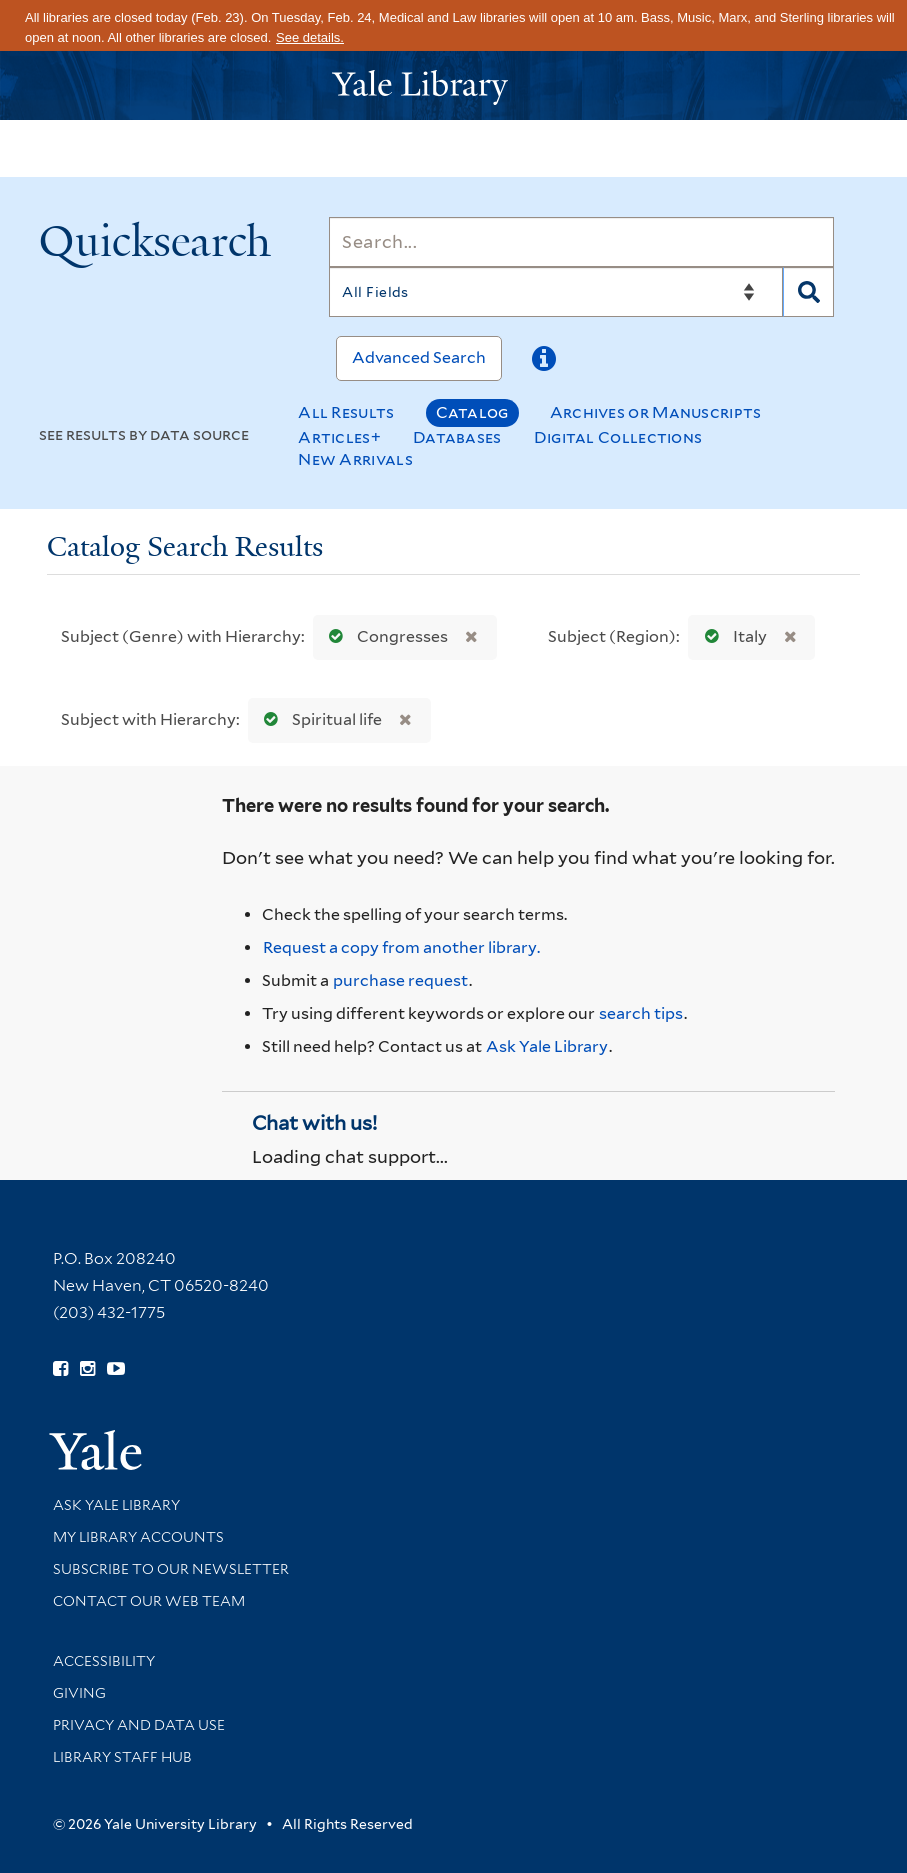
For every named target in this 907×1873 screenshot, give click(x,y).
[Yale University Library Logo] (454, 85)
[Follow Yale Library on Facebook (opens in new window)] (60, 1369)
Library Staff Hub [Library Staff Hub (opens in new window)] (122, 1757)
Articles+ (339, 437)
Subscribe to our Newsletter (171, 1569)
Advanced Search (419, 357)
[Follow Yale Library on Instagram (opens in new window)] (87, 1369)
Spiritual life (318, 719)
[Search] (581, 242)
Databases (457, 437)
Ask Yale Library (547, 1046)
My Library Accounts (138, 1537)
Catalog (472, 412)
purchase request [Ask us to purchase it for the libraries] (400, 980)
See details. (310, 37)
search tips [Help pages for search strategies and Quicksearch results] (641, 1013)
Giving (79, 1693)
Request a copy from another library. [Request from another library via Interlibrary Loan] (401, 947)
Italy (731, 636)
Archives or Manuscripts (656, 412)
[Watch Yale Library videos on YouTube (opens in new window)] (116, 1369)
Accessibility (104, 1661)
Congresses (384, 636)
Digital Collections (618, 437)
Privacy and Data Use (139, 1725)
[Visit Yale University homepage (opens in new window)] (95, 1443)
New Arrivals (355, 459)
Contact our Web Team (149, 1601)
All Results (346, 412)
